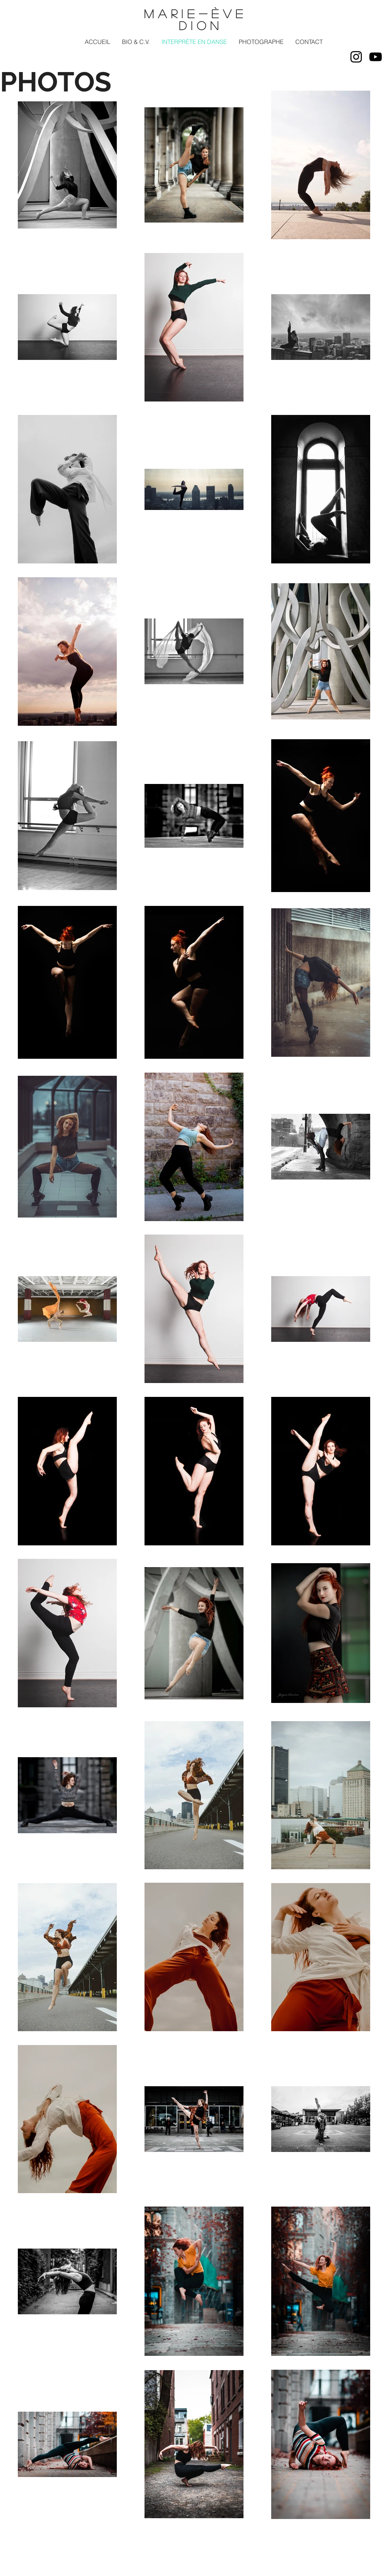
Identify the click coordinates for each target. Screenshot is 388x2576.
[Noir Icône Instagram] (356, 57)
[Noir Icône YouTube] (375, 57)
